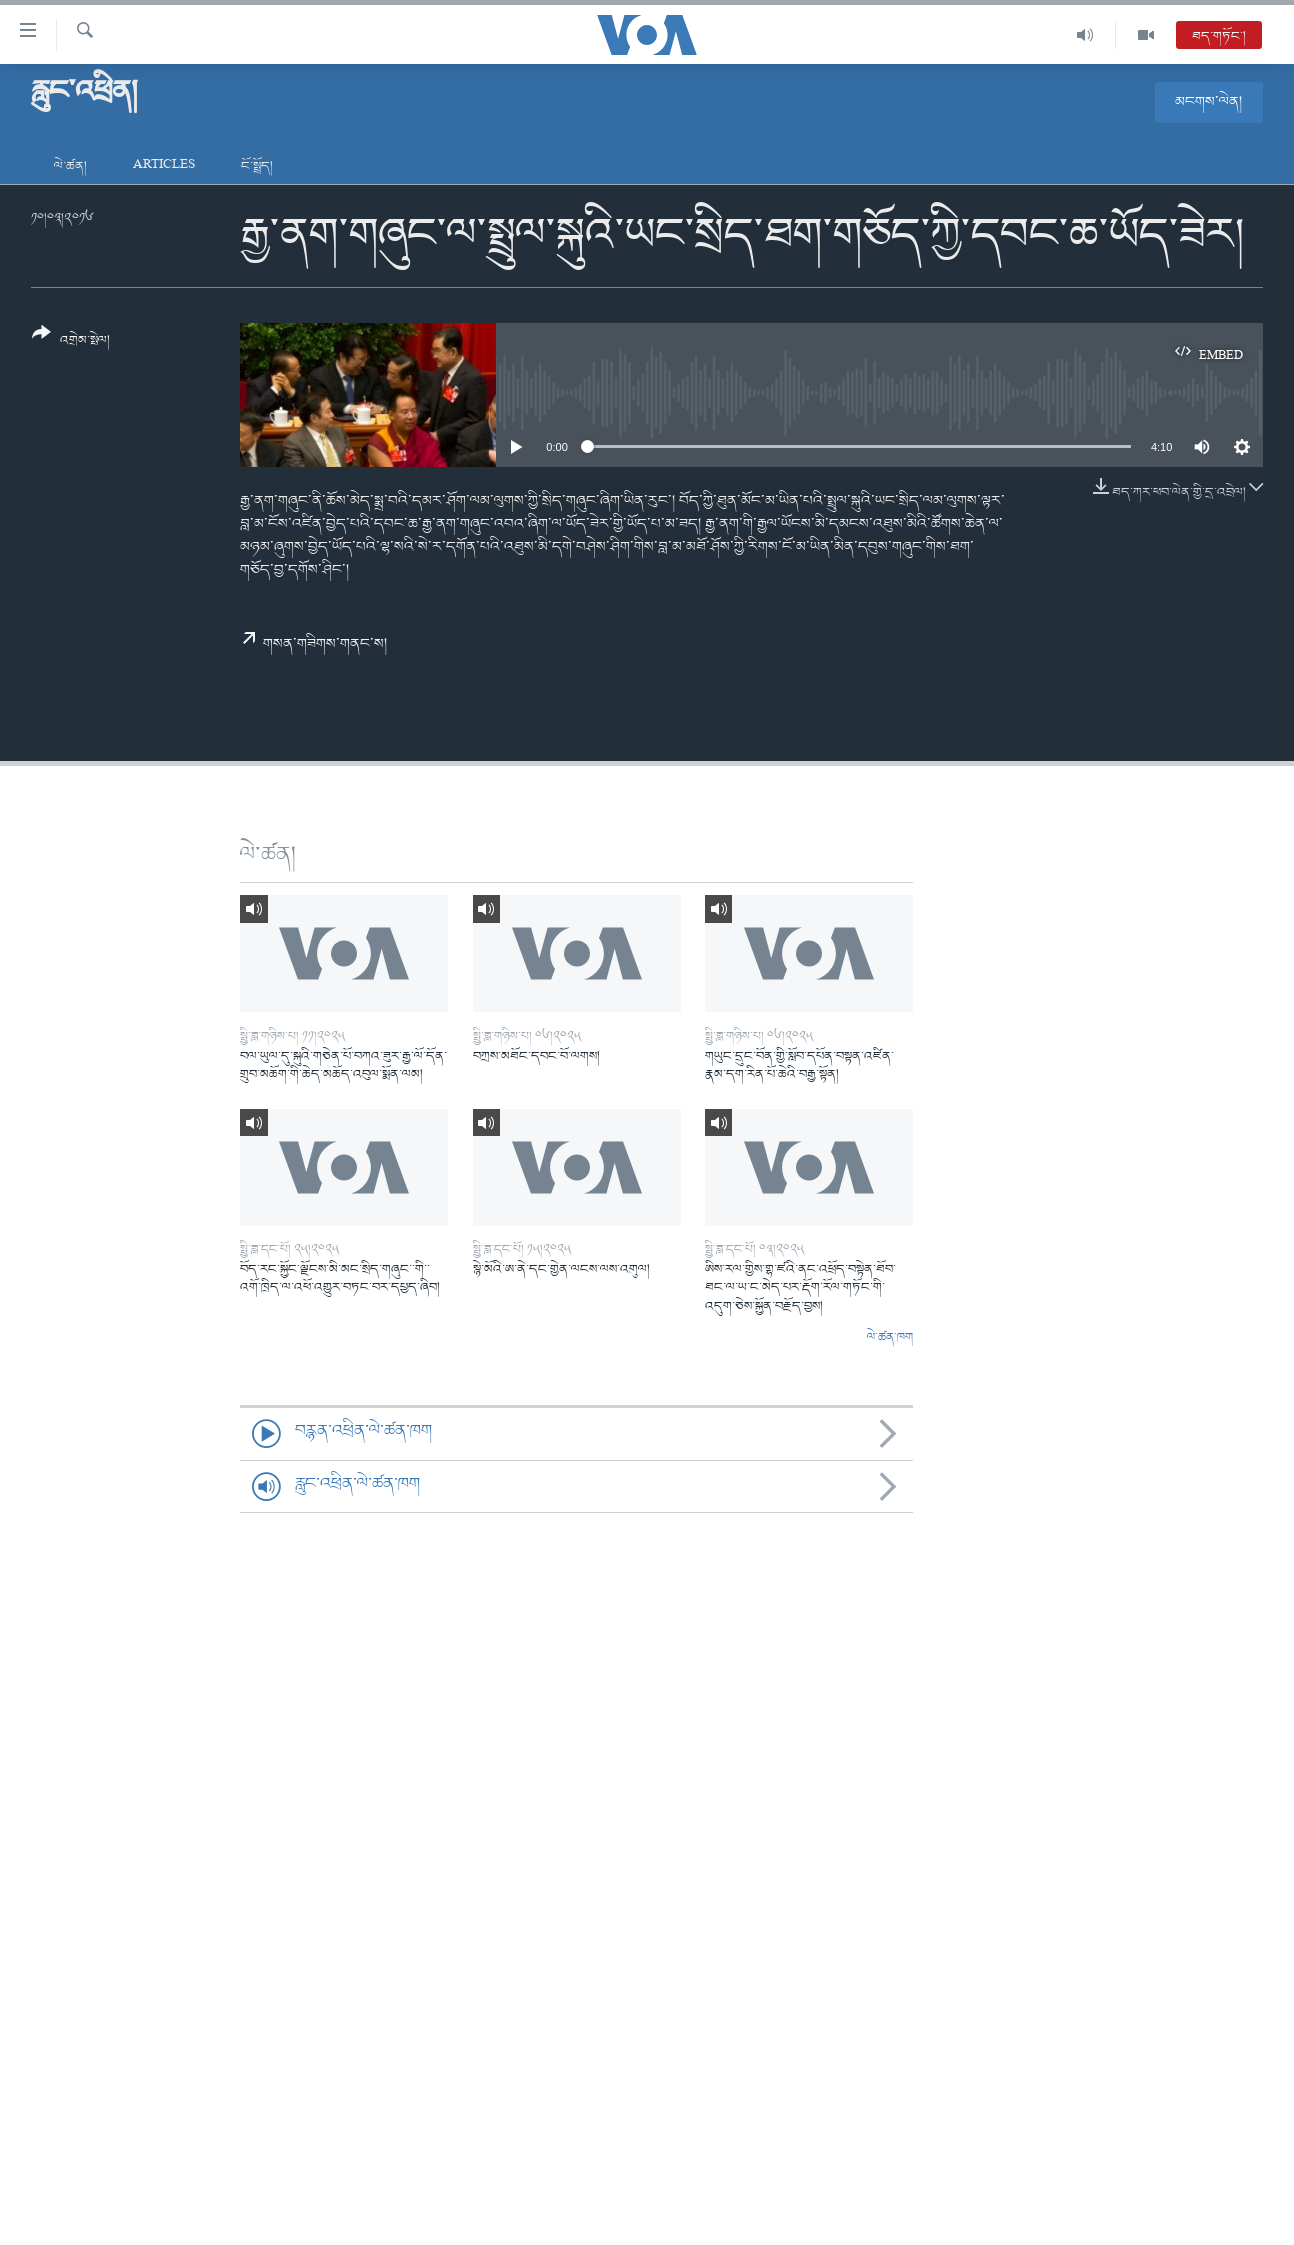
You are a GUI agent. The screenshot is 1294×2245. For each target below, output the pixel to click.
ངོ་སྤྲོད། (257, 166)
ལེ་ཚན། (70, 166)
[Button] (71, 343)
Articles (164, 166)
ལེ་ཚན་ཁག (890, 1338)
